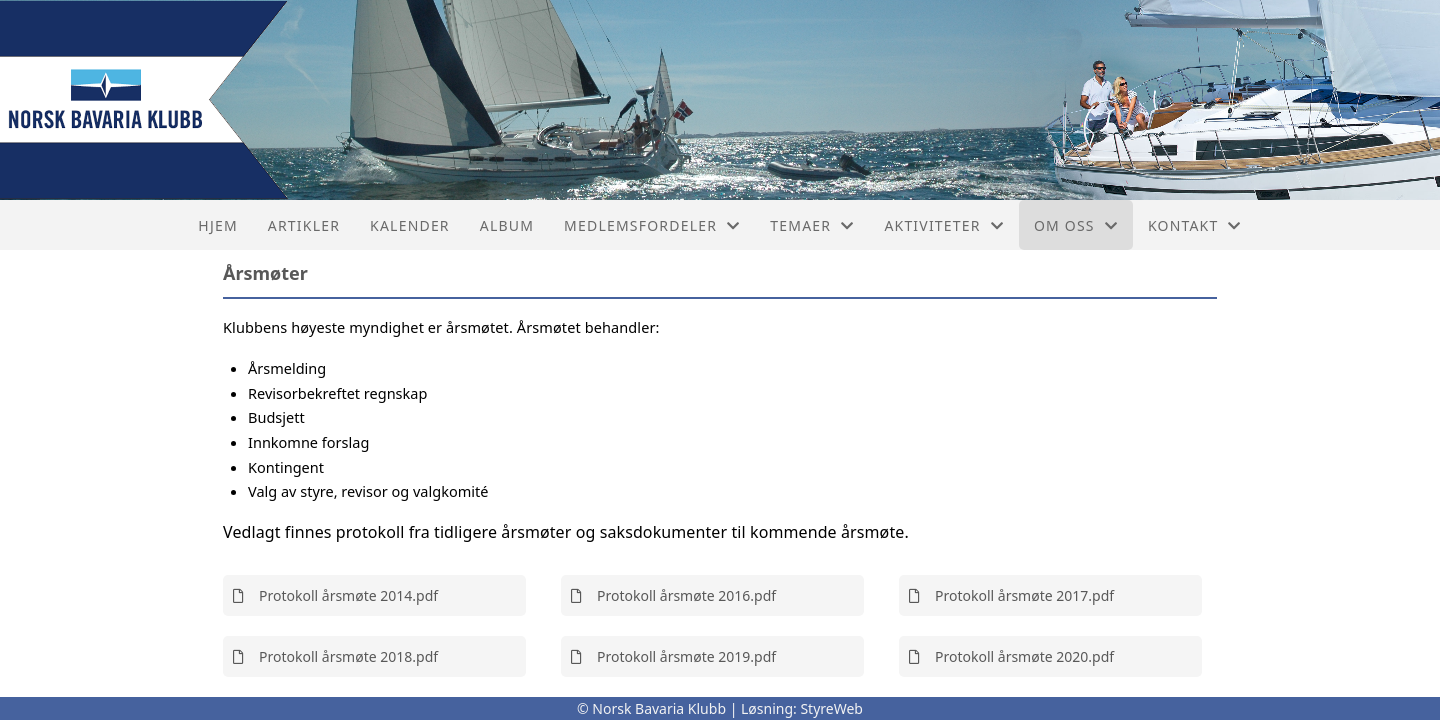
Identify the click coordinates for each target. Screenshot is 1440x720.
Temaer (812, 225)
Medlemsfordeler (652, 225)
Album (507, 225)
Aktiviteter (944, 225)
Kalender (410, 225)
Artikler (304, 225)
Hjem (217, 225)
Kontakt (1195, 225)
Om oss (1076, 225)
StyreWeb (831, 708)
